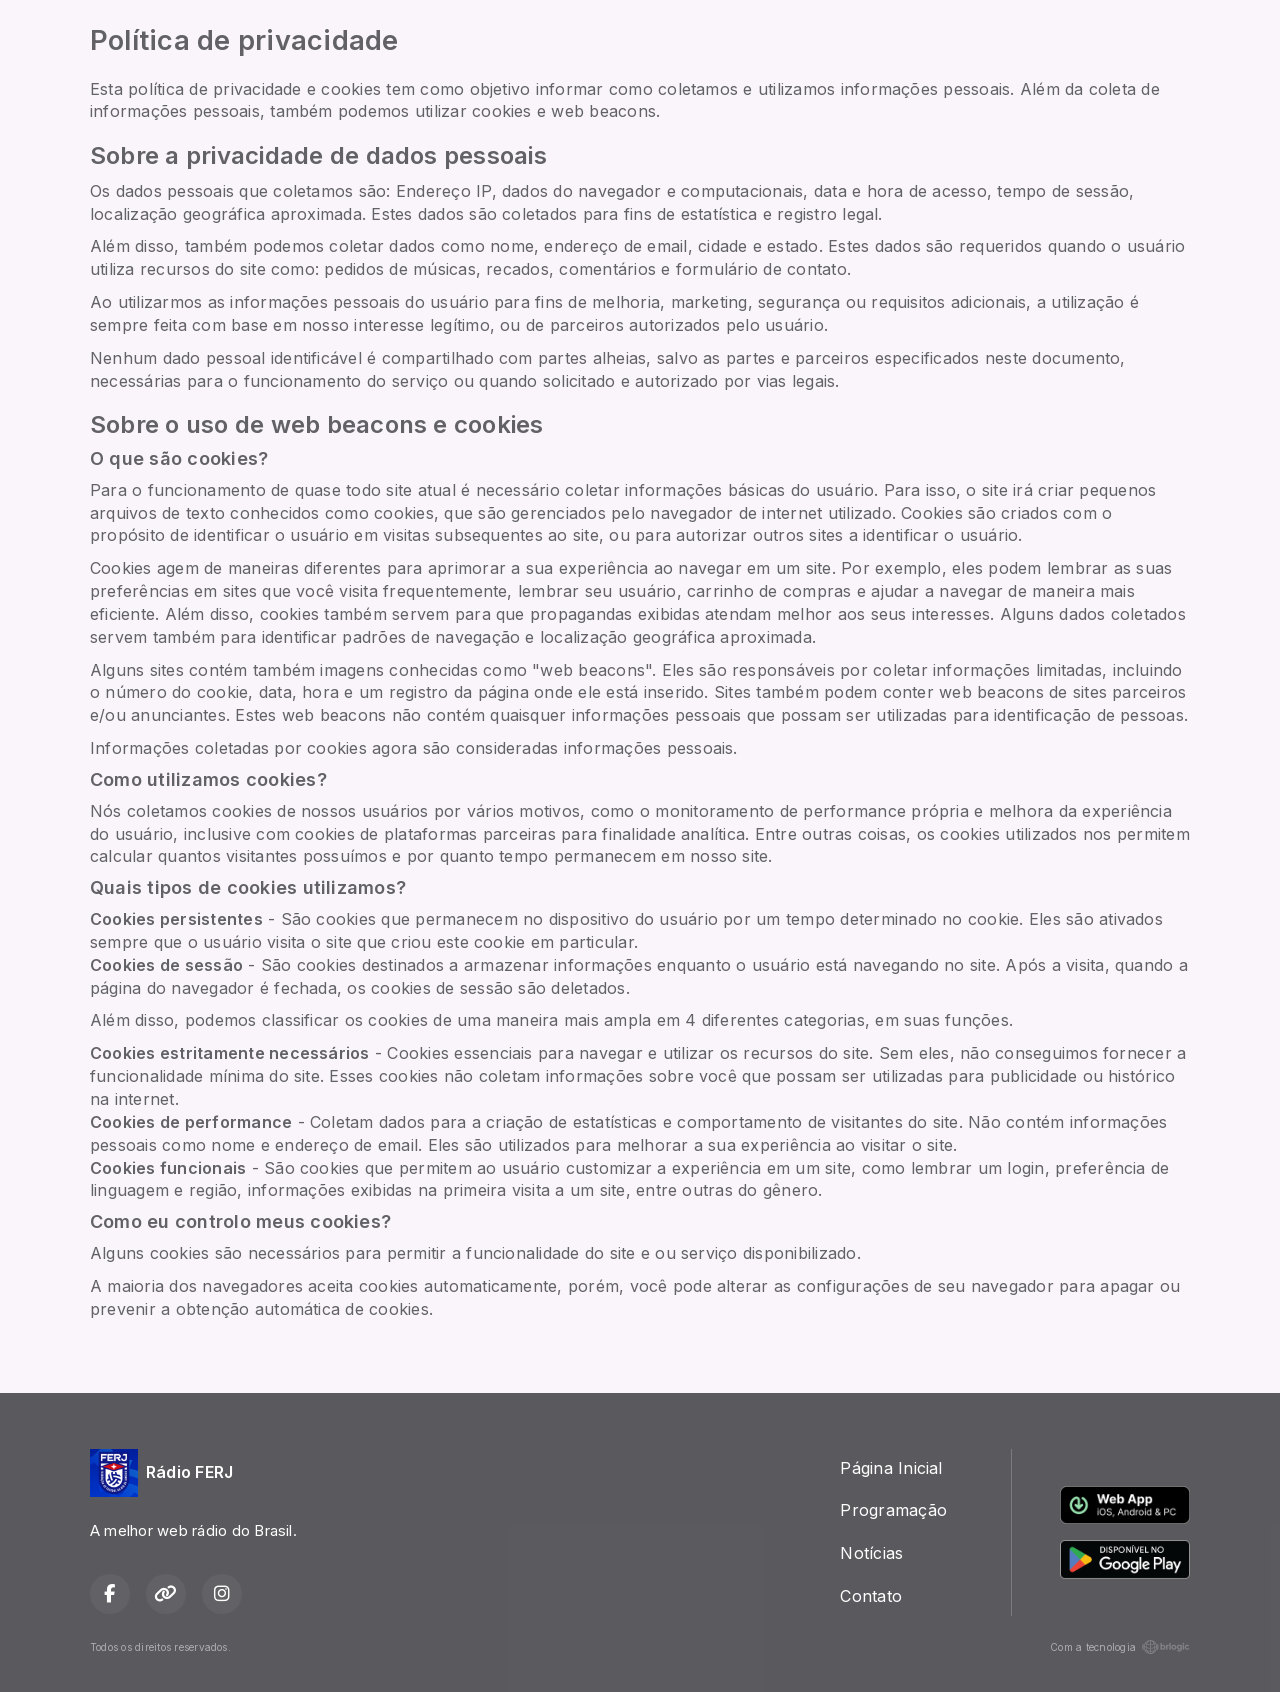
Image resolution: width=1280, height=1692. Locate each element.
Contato (871, 1596)
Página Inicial (891, 1468)
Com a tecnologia (1120, 1647)
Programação (893, 1510)
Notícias (871, 1553)
